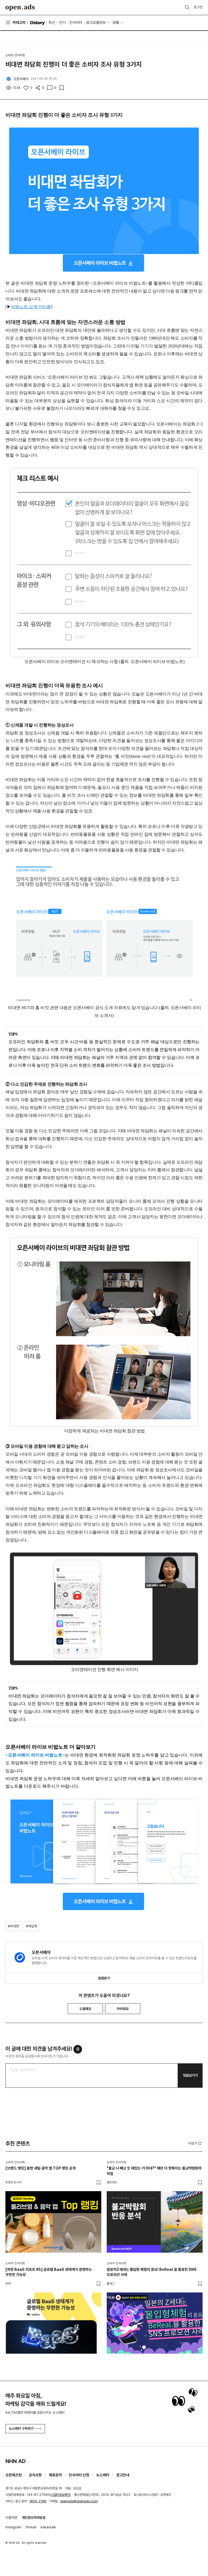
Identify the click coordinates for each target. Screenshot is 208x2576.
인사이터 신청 (79, 2475)
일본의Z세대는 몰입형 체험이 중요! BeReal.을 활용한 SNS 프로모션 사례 (152, 2272)
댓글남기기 (190, 2075)
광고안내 (122, 2475)
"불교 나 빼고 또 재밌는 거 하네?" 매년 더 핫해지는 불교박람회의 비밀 (154, 2171)
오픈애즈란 (13, 2475)
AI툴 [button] (116, 22)
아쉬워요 (123, 2009)
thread (31, 2527)
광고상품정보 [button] (96, 22)
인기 (62, 22)
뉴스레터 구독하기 (25, 2429)
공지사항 (35, 2475)
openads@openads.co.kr (79, 2501)
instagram (13, 2527)
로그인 (198, 7)
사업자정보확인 (60, 2495)
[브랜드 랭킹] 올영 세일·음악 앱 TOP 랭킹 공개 (40, 2168)
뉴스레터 (102, 2475)
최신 (51, 22)
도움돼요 (85, 2009)
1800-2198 (37, 2501)
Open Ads (20, 7)
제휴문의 (55, 2475)
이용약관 (11, 2518)
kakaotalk (48, 2527)
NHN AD (15, 2461)
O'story (37, 22)
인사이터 (75, 22)
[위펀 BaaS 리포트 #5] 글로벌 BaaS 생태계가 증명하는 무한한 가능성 (48, 2272)
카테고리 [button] (15, 22)
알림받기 (104, 1978)
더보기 (195, 2143)
